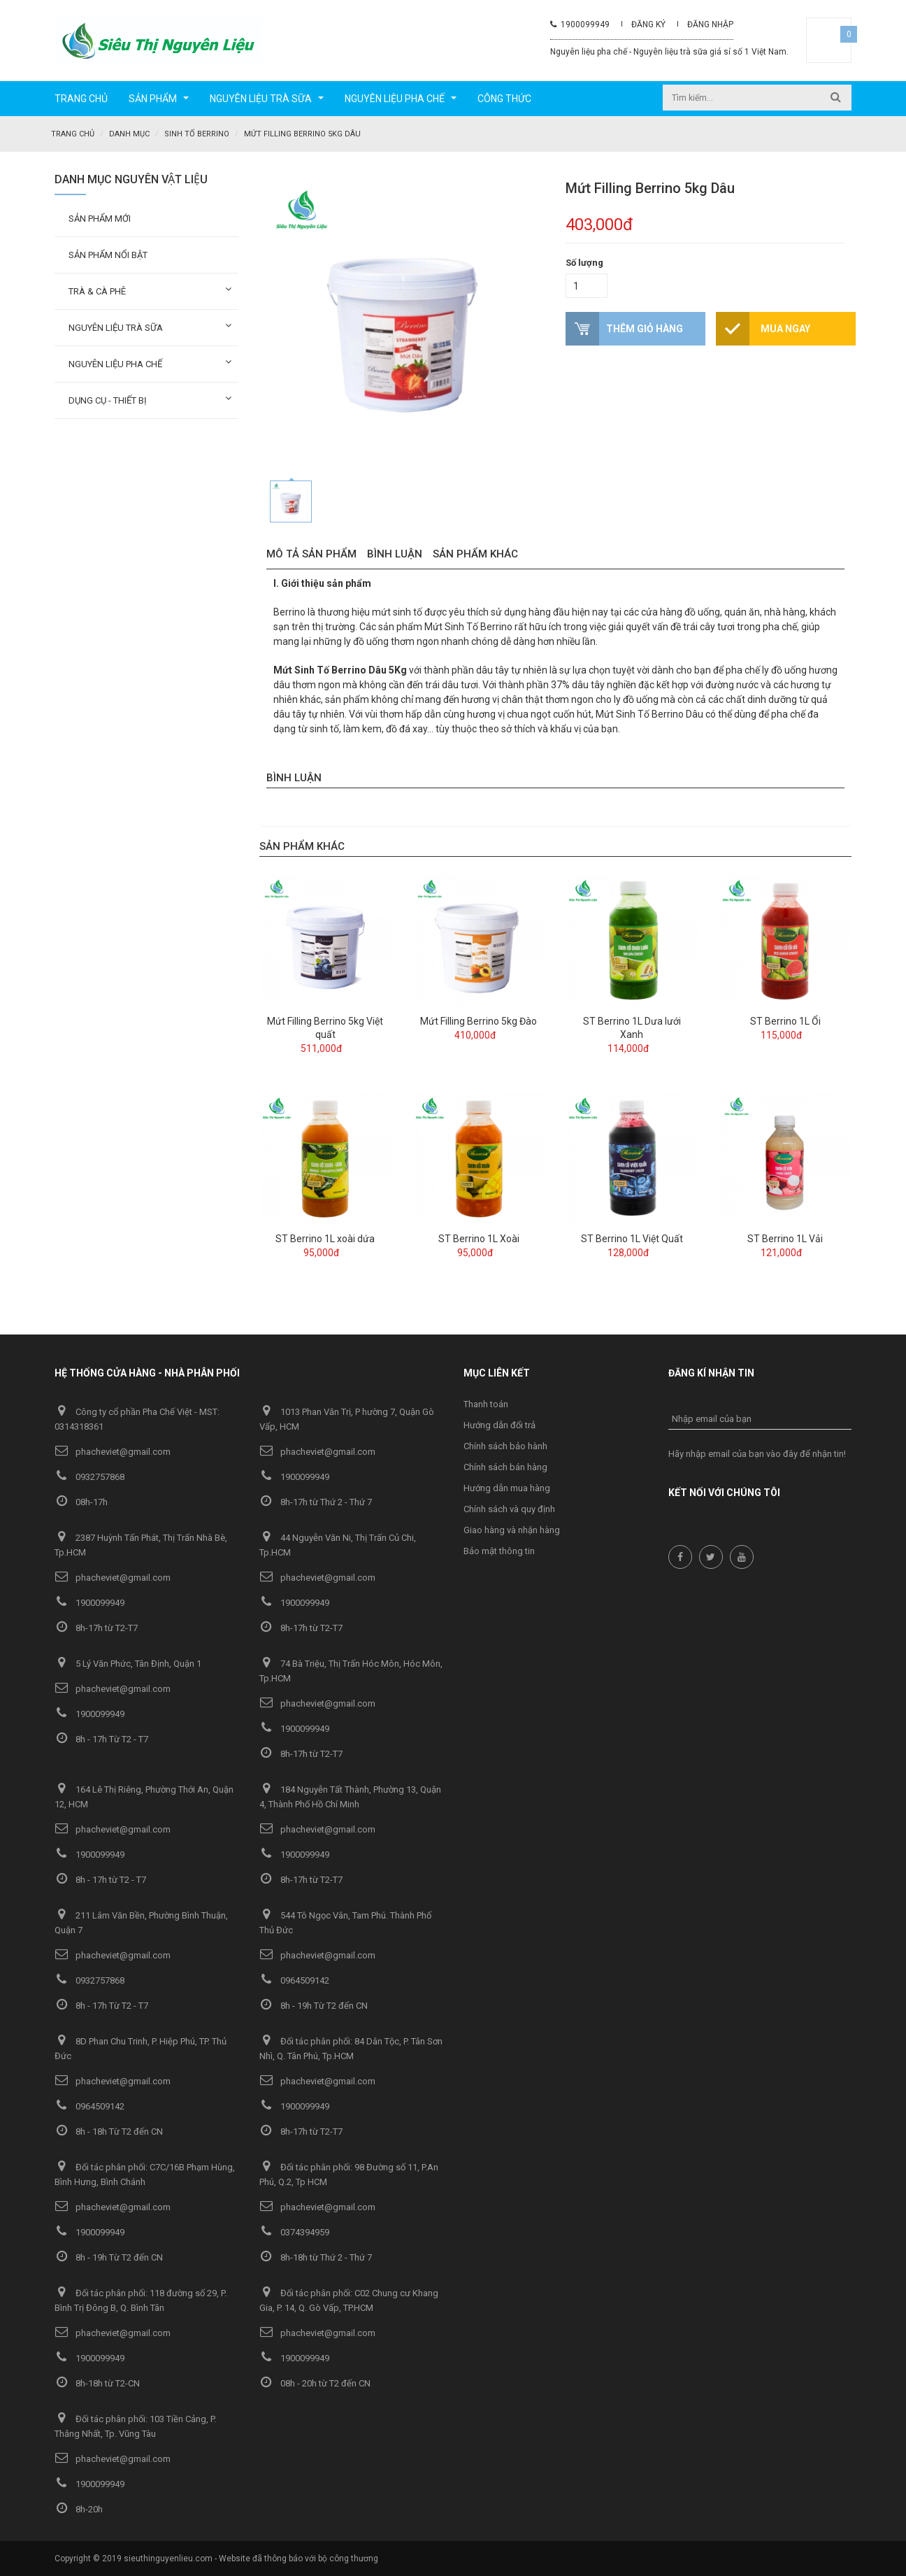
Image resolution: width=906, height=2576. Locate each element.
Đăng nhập (710, 24)
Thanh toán (485, 1403)
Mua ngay (785, 328)
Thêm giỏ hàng (644, 328)
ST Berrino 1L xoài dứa (325, 1238)
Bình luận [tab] (394, 553)
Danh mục (129, 133)
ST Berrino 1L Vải (785, 1238)
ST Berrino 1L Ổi (785, 1020)
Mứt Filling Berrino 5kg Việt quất (325, 1027)
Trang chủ (72, 133)
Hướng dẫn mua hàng (506, 1487)
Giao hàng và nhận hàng (511, 1529)
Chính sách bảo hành (505, 1445)
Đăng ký (648, 24)
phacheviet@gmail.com (113, 1451)
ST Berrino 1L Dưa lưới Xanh (632, 1027)
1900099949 (580, 24)
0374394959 (294, 2231)
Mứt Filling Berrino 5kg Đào (478, 1020)
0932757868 (89, 1476)
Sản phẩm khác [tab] (475, 553)
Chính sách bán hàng (505, 1466)
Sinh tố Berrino (196, 133)
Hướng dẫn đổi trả (499, 1424)
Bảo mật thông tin (499, 1550)
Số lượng (584, 262)
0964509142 (294, 1979)
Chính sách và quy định (509, 1508)
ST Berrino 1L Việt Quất (632, 1238)
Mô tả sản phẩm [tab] (311, 553)
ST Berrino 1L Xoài (478, 1238)
